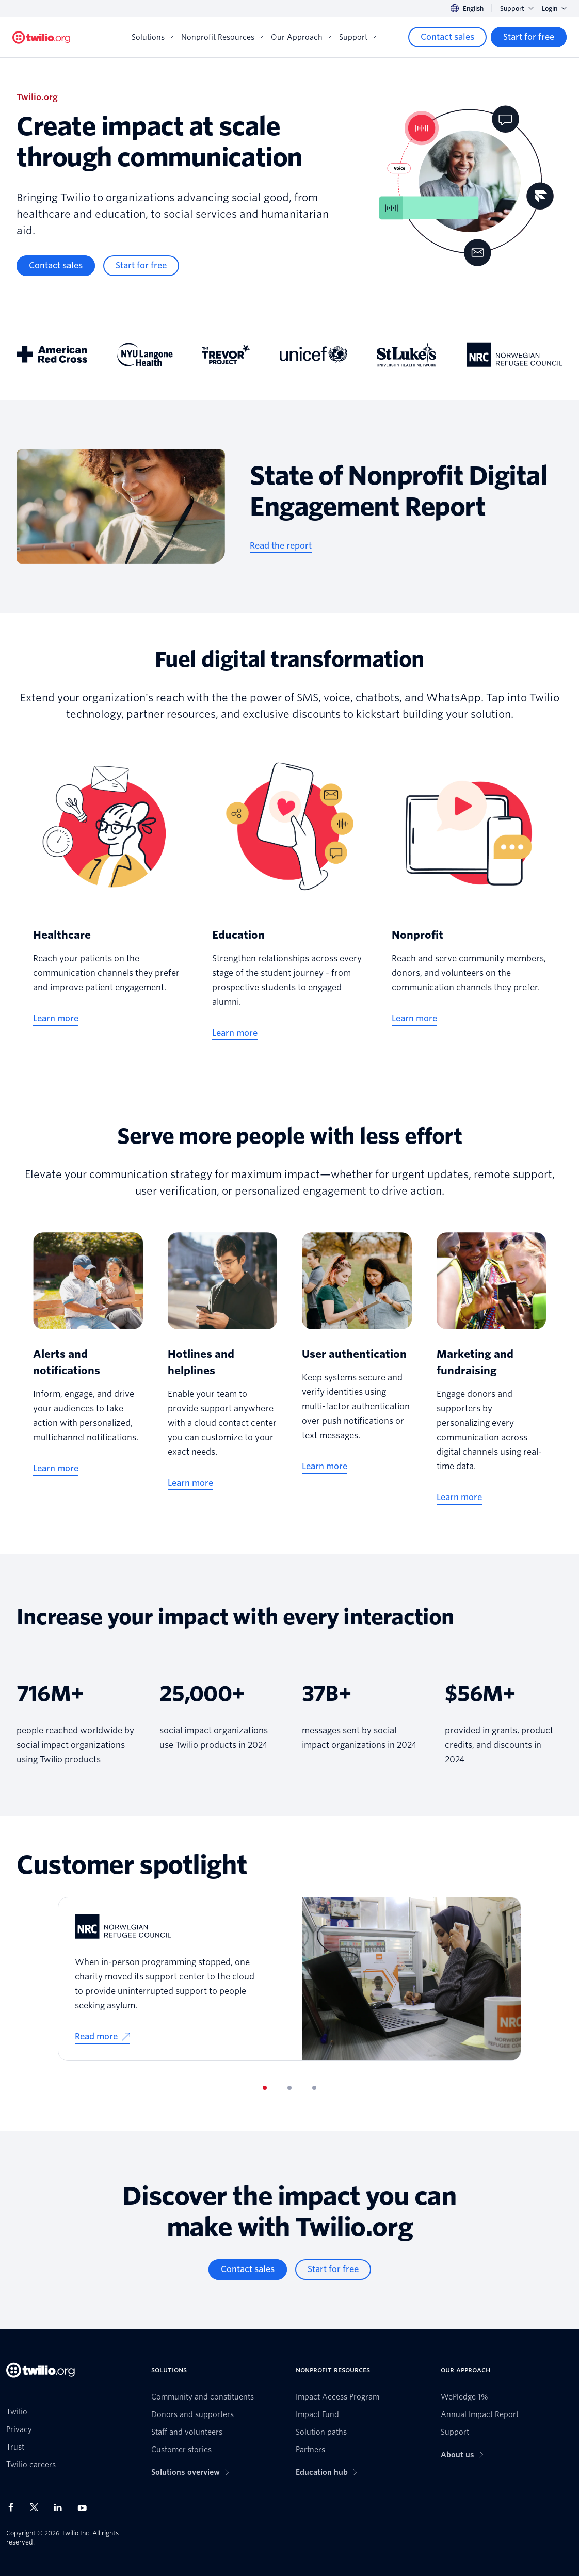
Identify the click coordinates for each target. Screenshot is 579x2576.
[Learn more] (55, 1018)
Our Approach (301, 37)
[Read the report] (281, 546)
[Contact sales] (447, 37)
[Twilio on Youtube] (85, 2508)
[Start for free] (529, 37)
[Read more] (102, 2037)
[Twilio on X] (37, 2507)
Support (517, 8)
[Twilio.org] (41, 37)
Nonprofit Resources (222, 37)
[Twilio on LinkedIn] (61, 2507)
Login (554, 8)
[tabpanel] (289, 1979)
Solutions (152, 37)
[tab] (264, 2088)
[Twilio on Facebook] (14, 2507)
